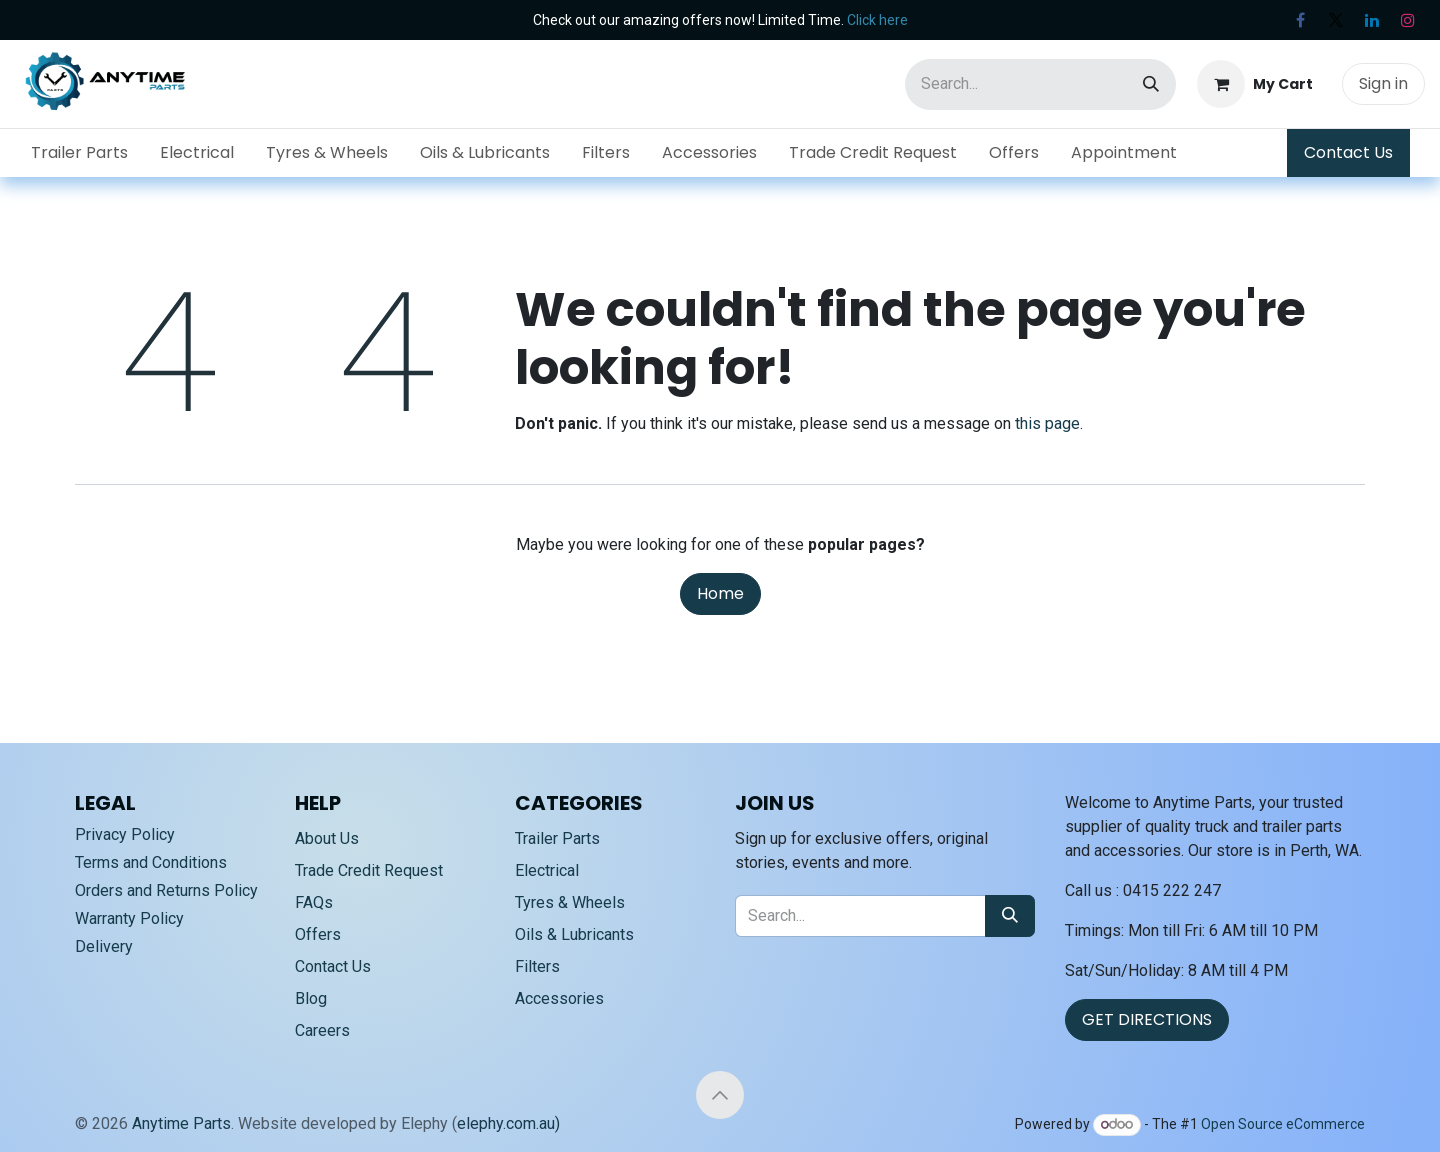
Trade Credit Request (369, 870)
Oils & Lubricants (574, 934)
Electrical (547, 870)
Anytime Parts (181, 1123)
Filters (537, 966)
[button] (720, 1095)
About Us (327, 838)
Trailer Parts (557, 838)
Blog (311, 998)
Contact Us (1348, 152)
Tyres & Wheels (570, 902)
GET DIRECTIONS (1147, 1019)
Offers (318, 934)
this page (1047, 423)
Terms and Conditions (151, 862)
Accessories (559, 998)
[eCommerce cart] (1255, 84)
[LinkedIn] (1372, 20)
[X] (1336, 20)
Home (720, 593)
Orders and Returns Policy (166, 890)
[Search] (1151, 84)
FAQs (314, 902)
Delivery (104, 946)
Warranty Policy (129, 918)
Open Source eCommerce (1283, 1124)
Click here (877, 20)
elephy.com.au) (508, 1123)
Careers (322, 1030)
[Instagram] (1408, 20)
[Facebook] (1300, 20)
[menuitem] (79, 153)
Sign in (1383, 83)
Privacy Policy (125, 834)
